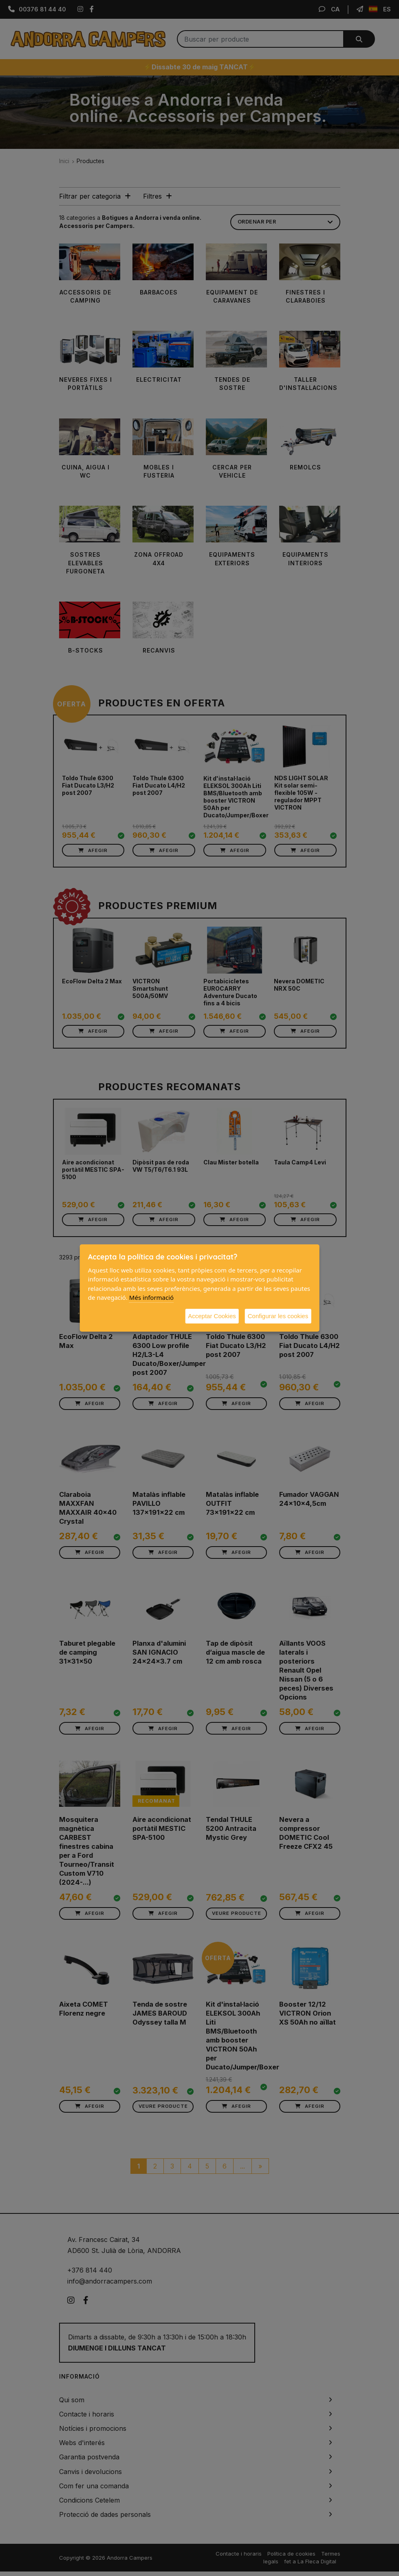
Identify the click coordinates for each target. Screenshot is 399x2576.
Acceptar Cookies (212, 1315)
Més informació (151, 1297)
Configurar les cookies (278, 1315)
